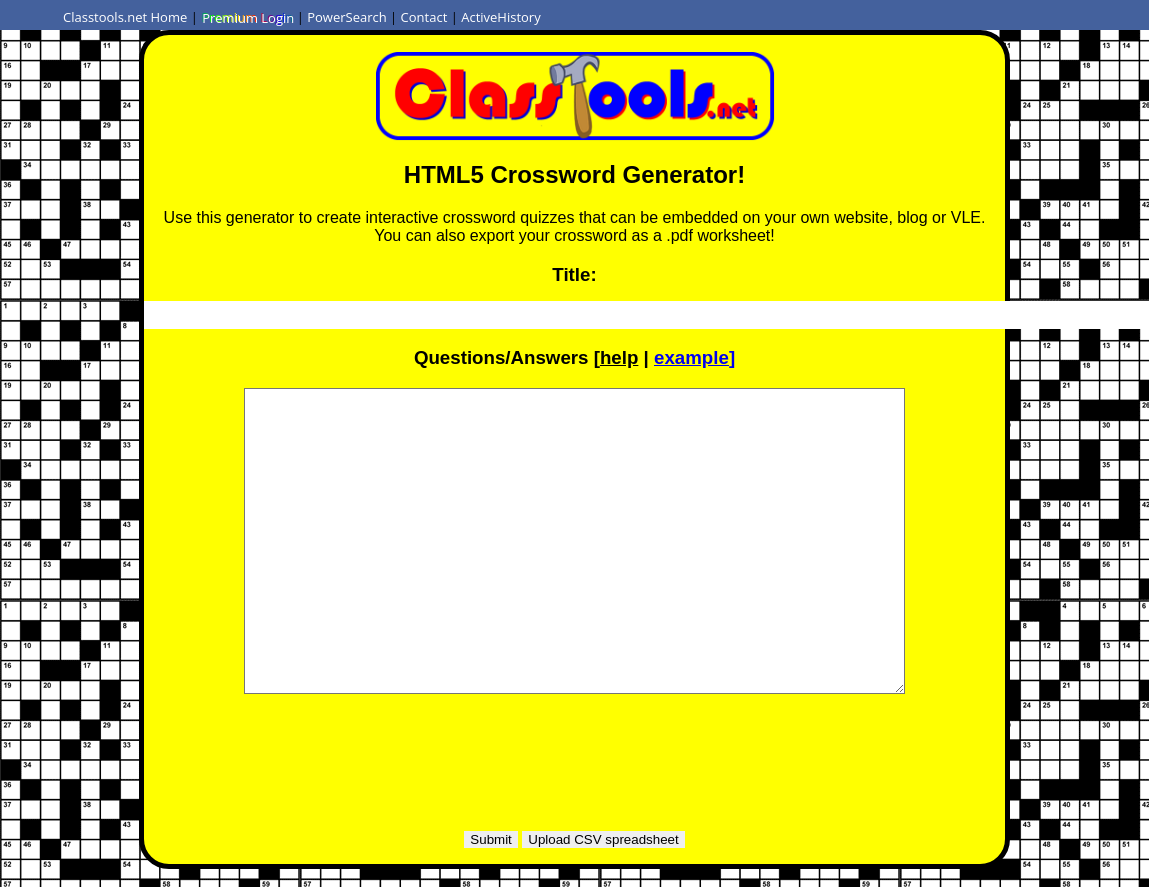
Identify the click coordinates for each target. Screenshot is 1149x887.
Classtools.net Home (125, 17)
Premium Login (247, 17)
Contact (424, 17)
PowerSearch (347, 17)
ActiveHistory (501, 17)
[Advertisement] (575, 755)
